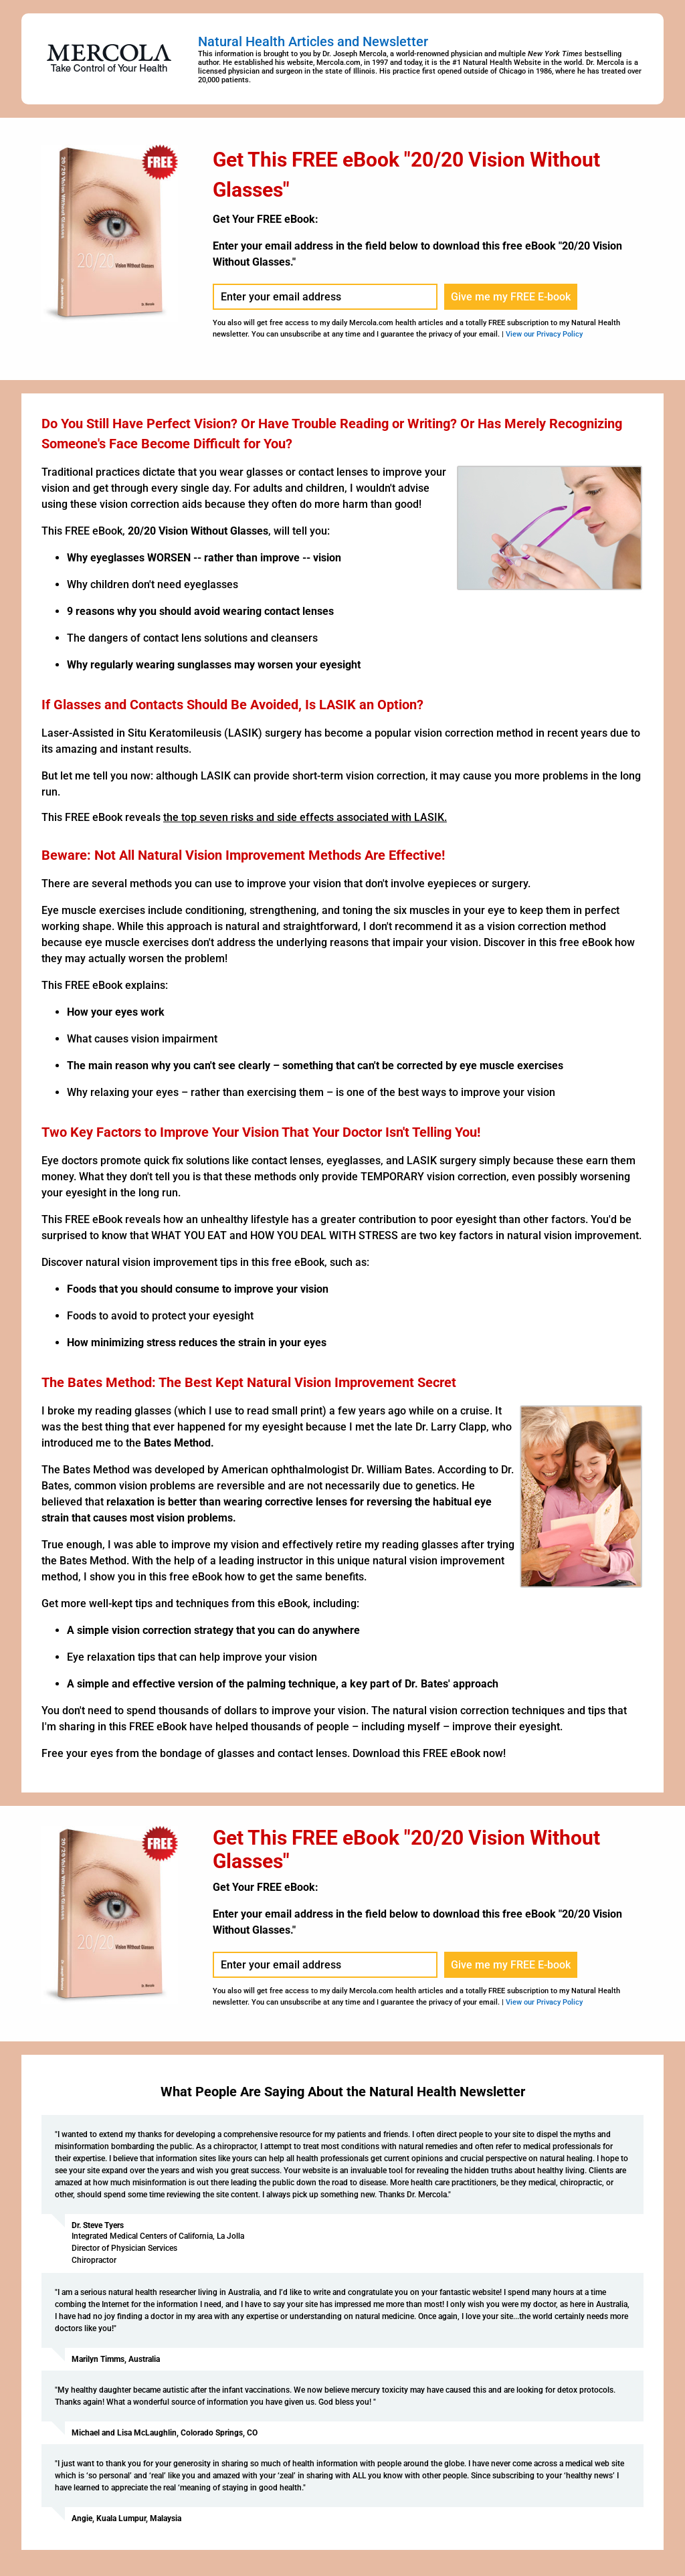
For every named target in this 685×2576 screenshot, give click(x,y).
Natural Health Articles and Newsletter (313, 41)
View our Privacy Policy (544, 334)
